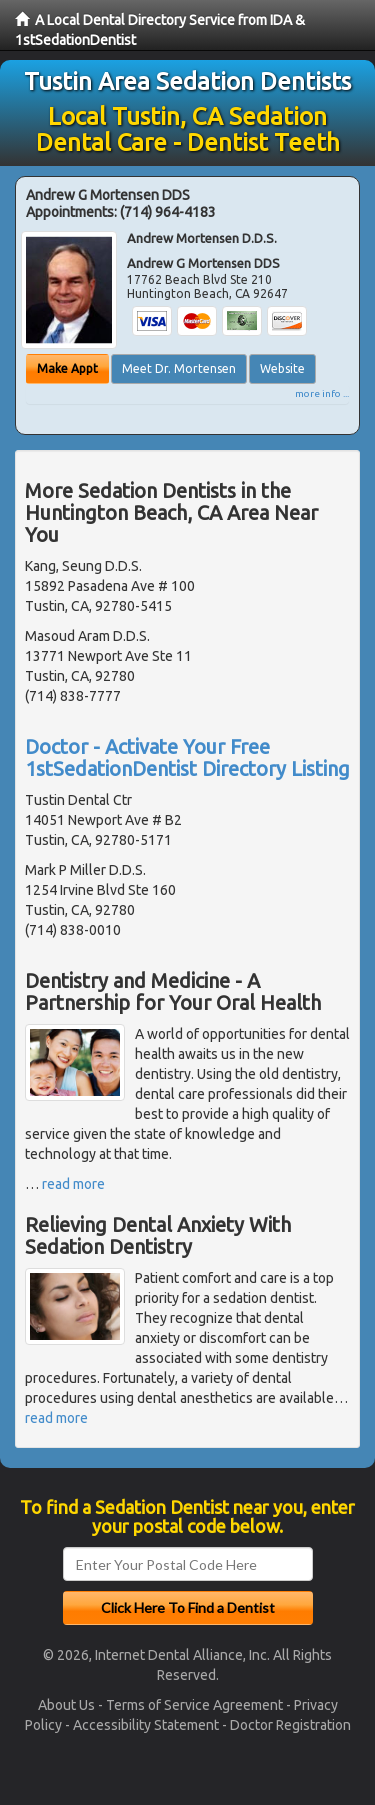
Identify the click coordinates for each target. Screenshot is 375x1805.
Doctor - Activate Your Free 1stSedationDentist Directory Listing (187, 757)
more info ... (322, 393)
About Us (66, 1705)
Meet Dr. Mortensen (179, 368)
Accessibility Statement (146, 1725)
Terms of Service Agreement (194, 1705)
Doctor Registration (290, 1725)
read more (73, 1184)
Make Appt (67, 368)
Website (282, 368)
